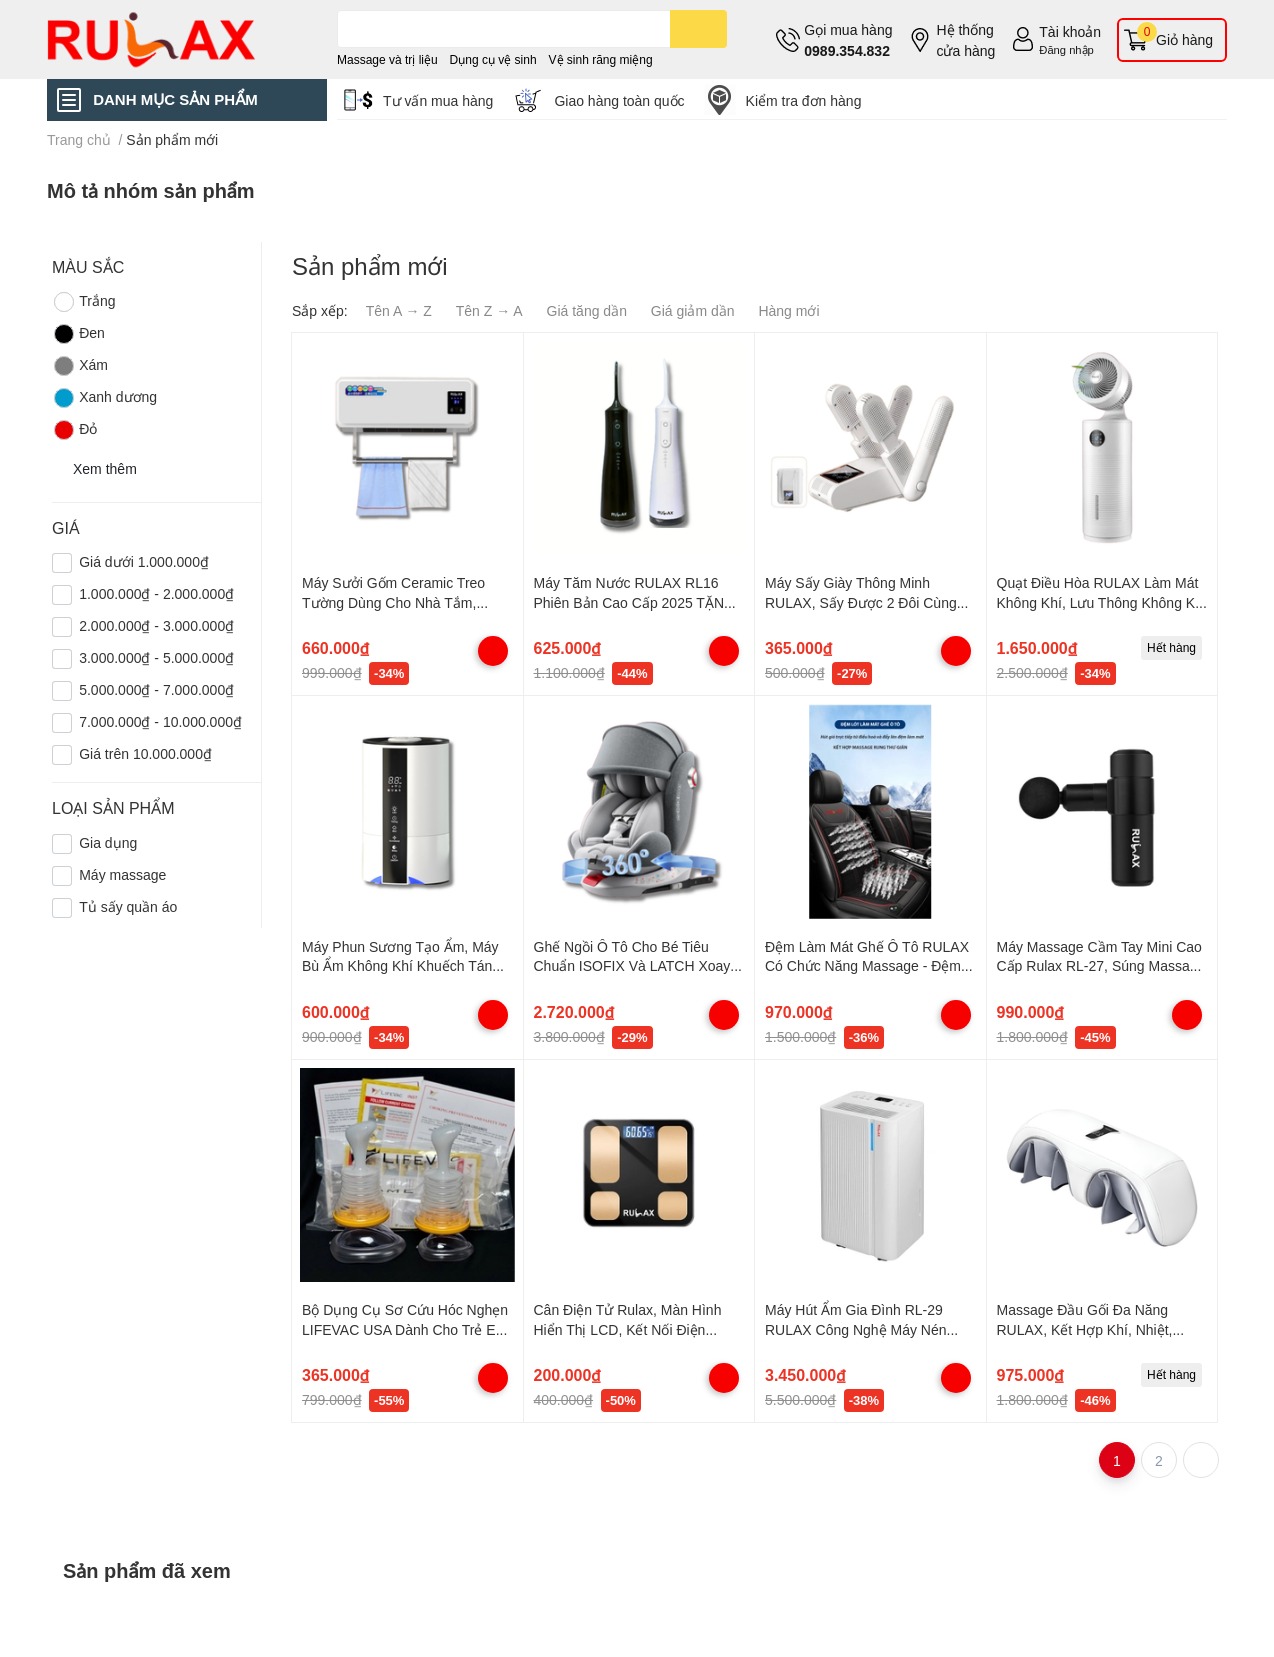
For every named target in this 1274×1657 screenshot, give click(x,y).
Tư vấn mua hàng (438, 100)
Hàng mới (788, 310)
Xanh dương (104, 398)
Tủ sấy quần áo (128, 906)
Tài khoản (1070, 31)
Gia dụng (108, 842)
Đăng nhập (1066, 49)
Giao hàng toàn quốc (619, 100)
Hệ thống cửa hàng (965, 40)
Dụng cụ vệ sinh (493, 59)
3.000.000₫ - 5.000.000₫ (156, 657)
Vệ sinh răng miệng (601, 59)
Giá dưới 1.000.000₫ (144, 561)
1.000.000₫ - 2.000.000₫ (156, 593)
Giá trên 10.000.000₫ (145, 753)
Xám (80, 366)
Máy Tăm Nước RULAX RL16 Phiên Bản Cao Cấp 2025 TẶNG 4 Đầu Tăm (634, 602)
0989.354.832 (847, 50)
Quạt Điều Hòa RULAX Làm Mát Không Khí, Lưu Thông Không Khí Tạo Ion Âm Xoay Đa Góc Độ (1102, 602)
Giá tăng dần (587, 310)
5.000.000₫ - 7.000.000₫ (156, 689)
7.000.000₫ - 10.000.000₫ (160, 721)
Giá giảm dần (693, 310)
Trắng (83, 302)
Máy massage (122, 874)
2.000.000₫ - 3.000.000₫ (156, 625)
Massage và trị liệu (387, 59)
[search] (698, 29)
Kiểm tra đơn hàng (804, 100)
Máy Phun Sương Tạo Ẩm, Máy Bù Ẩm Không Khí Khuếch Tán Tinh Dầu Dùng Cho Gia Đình (400, 966)
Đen (78, 334)
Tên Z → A (489, 310)
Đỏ (74, 430)
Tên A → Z (399, 310)
